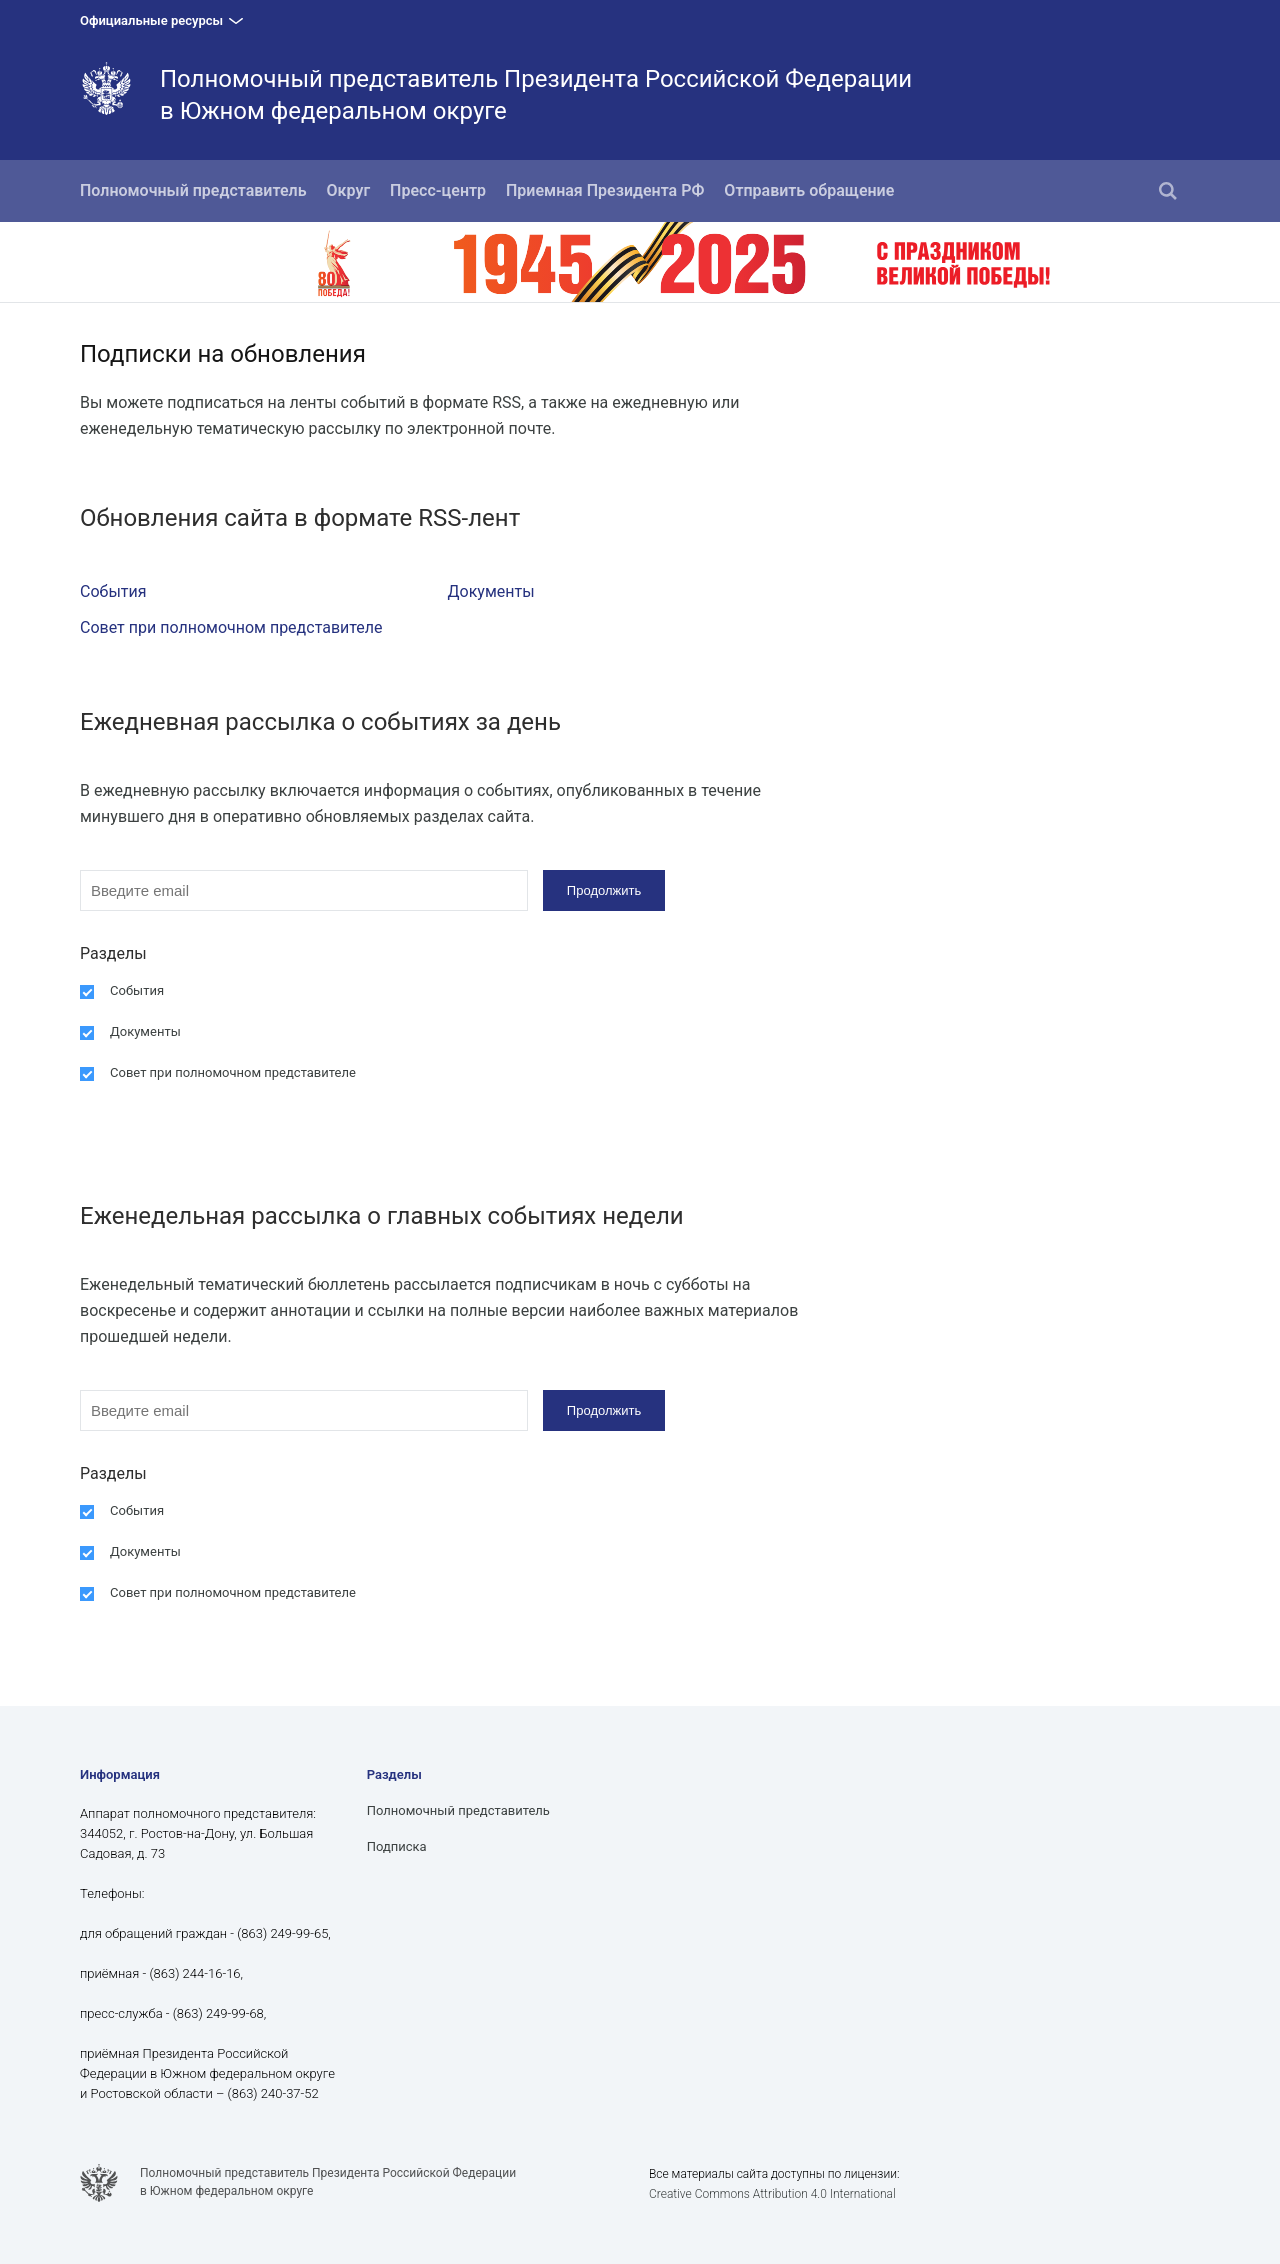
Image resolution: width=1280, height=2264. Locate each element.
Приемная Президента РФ (605, 190)
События (113, 591)
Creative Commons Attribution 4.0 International (772, 2194)
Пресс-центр (438, 190)
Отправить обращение (809, 190)
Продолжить (604, 890)
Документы (491, 591)
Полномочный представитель (193, 190)
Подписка (397, 1846)
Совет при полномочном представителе (231, 627)
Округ (349, 190)
